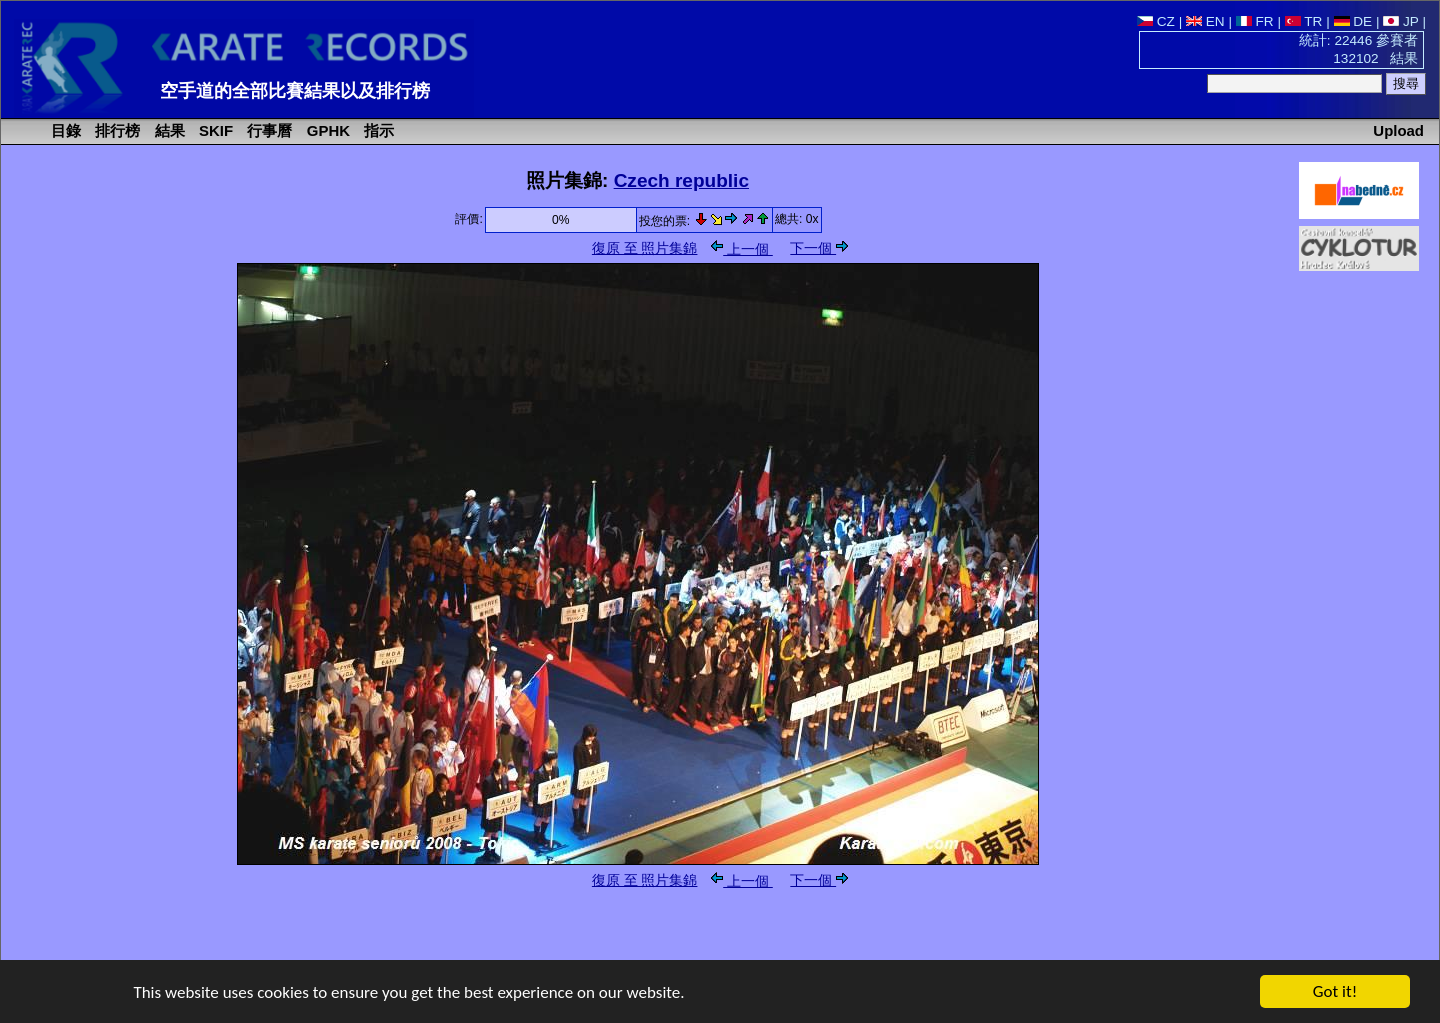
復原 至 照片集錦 (645, 248)
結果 (168, 130)
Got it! (1335, 992)
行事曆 (267, 130)
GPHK (326, 130)
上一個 (742, 249)
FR (1255, 21)
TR (1304, 21)
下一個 (819, 248)
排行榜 (115, 130)
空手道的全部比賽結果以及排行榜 (295, 91)
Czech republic (681, 180)
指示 (377, 130)
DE (1353, 21)
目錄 (64, 130)
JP (1400, 21)
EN (1205, 21)
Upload (1398, 130)
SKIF (214, 130)
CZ (1156, 21)
